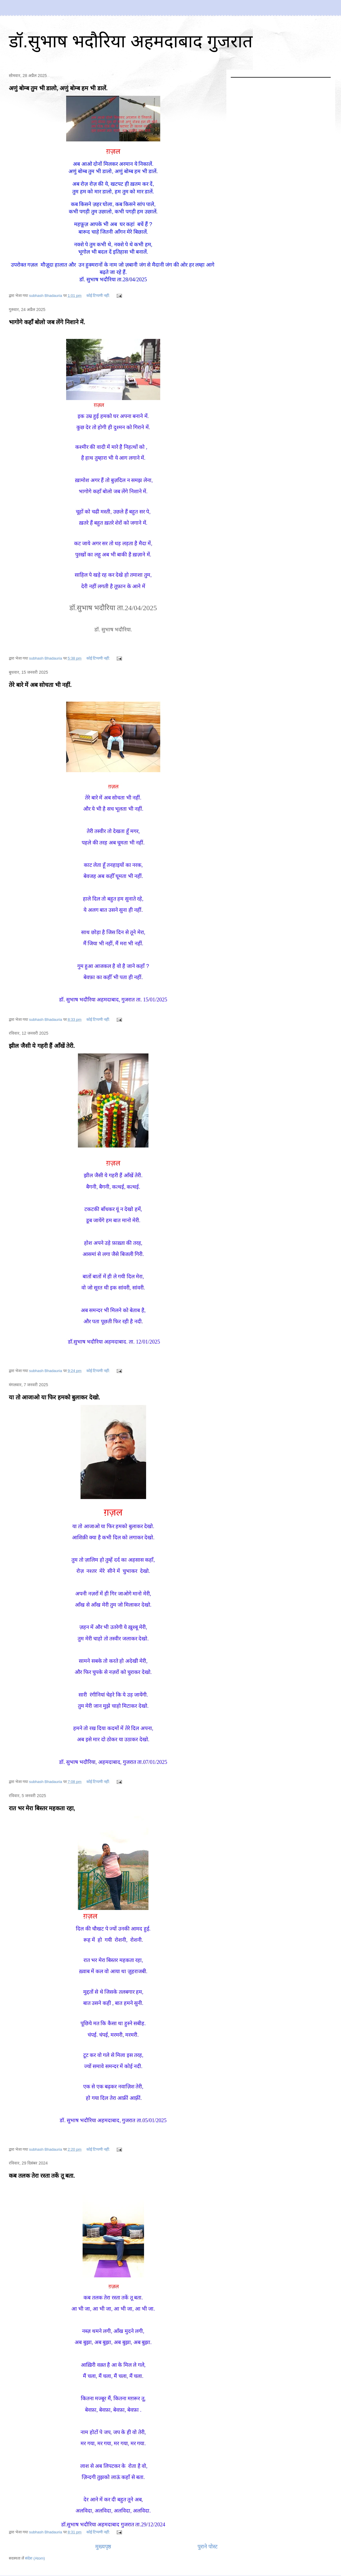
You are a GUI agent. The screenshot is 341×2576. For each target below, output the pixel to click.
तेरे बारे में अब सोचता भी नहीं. (40, 685)
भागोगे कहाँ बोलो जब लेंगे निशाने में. (47, 322)
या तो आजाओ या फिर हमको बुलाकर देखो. (54, 1397)
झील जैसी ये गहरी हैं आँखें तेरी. (42, 1046)
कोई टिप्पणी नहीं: (98, 295)
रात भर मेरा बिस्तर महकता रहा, (42, 1808)
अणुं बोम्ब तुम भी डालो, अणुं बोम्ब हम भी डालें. (58, 88)
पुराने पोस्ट (208, 2547)
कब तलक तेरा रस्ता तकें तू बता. (42, 2175)
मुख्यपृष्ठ (103, 2547)
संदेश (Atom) (35, 2558)
